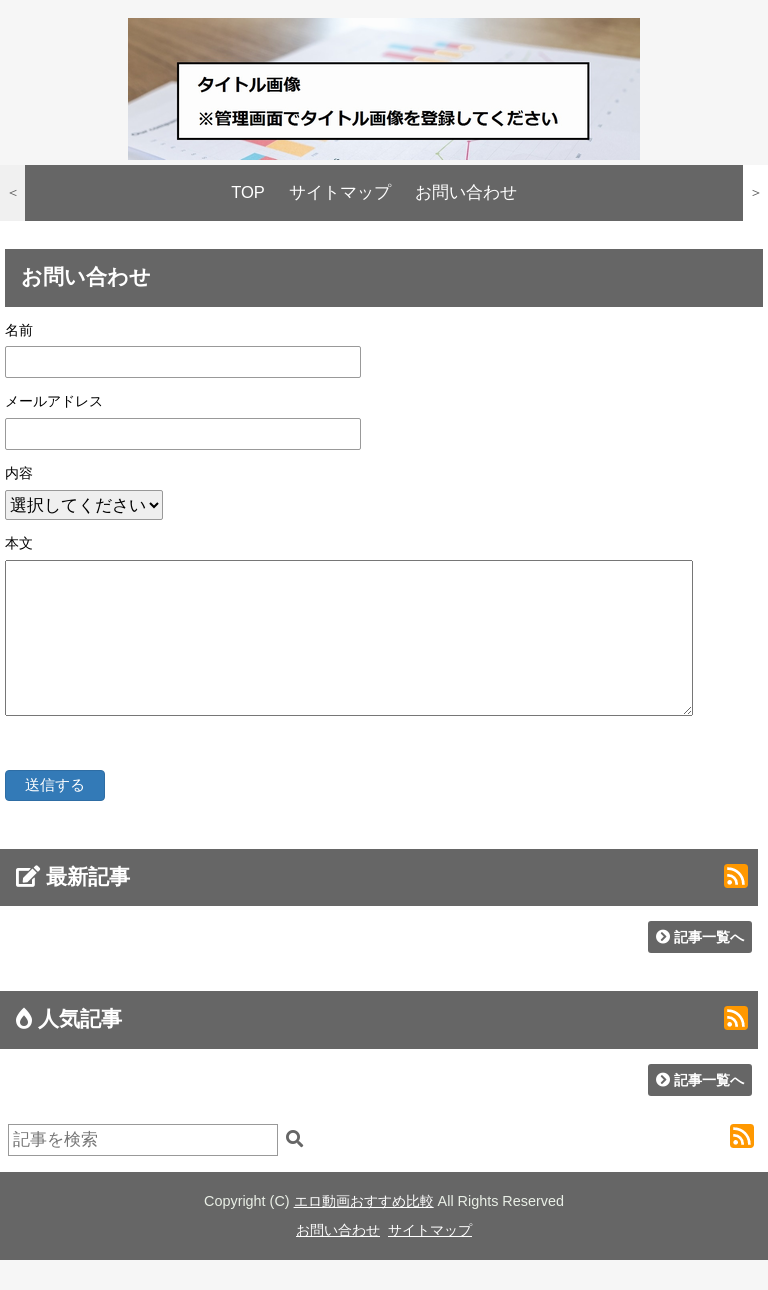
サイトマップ (340, 192)
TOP (248, 192)
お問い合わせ (466, 192)
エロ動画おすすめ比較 (364, 1231)
